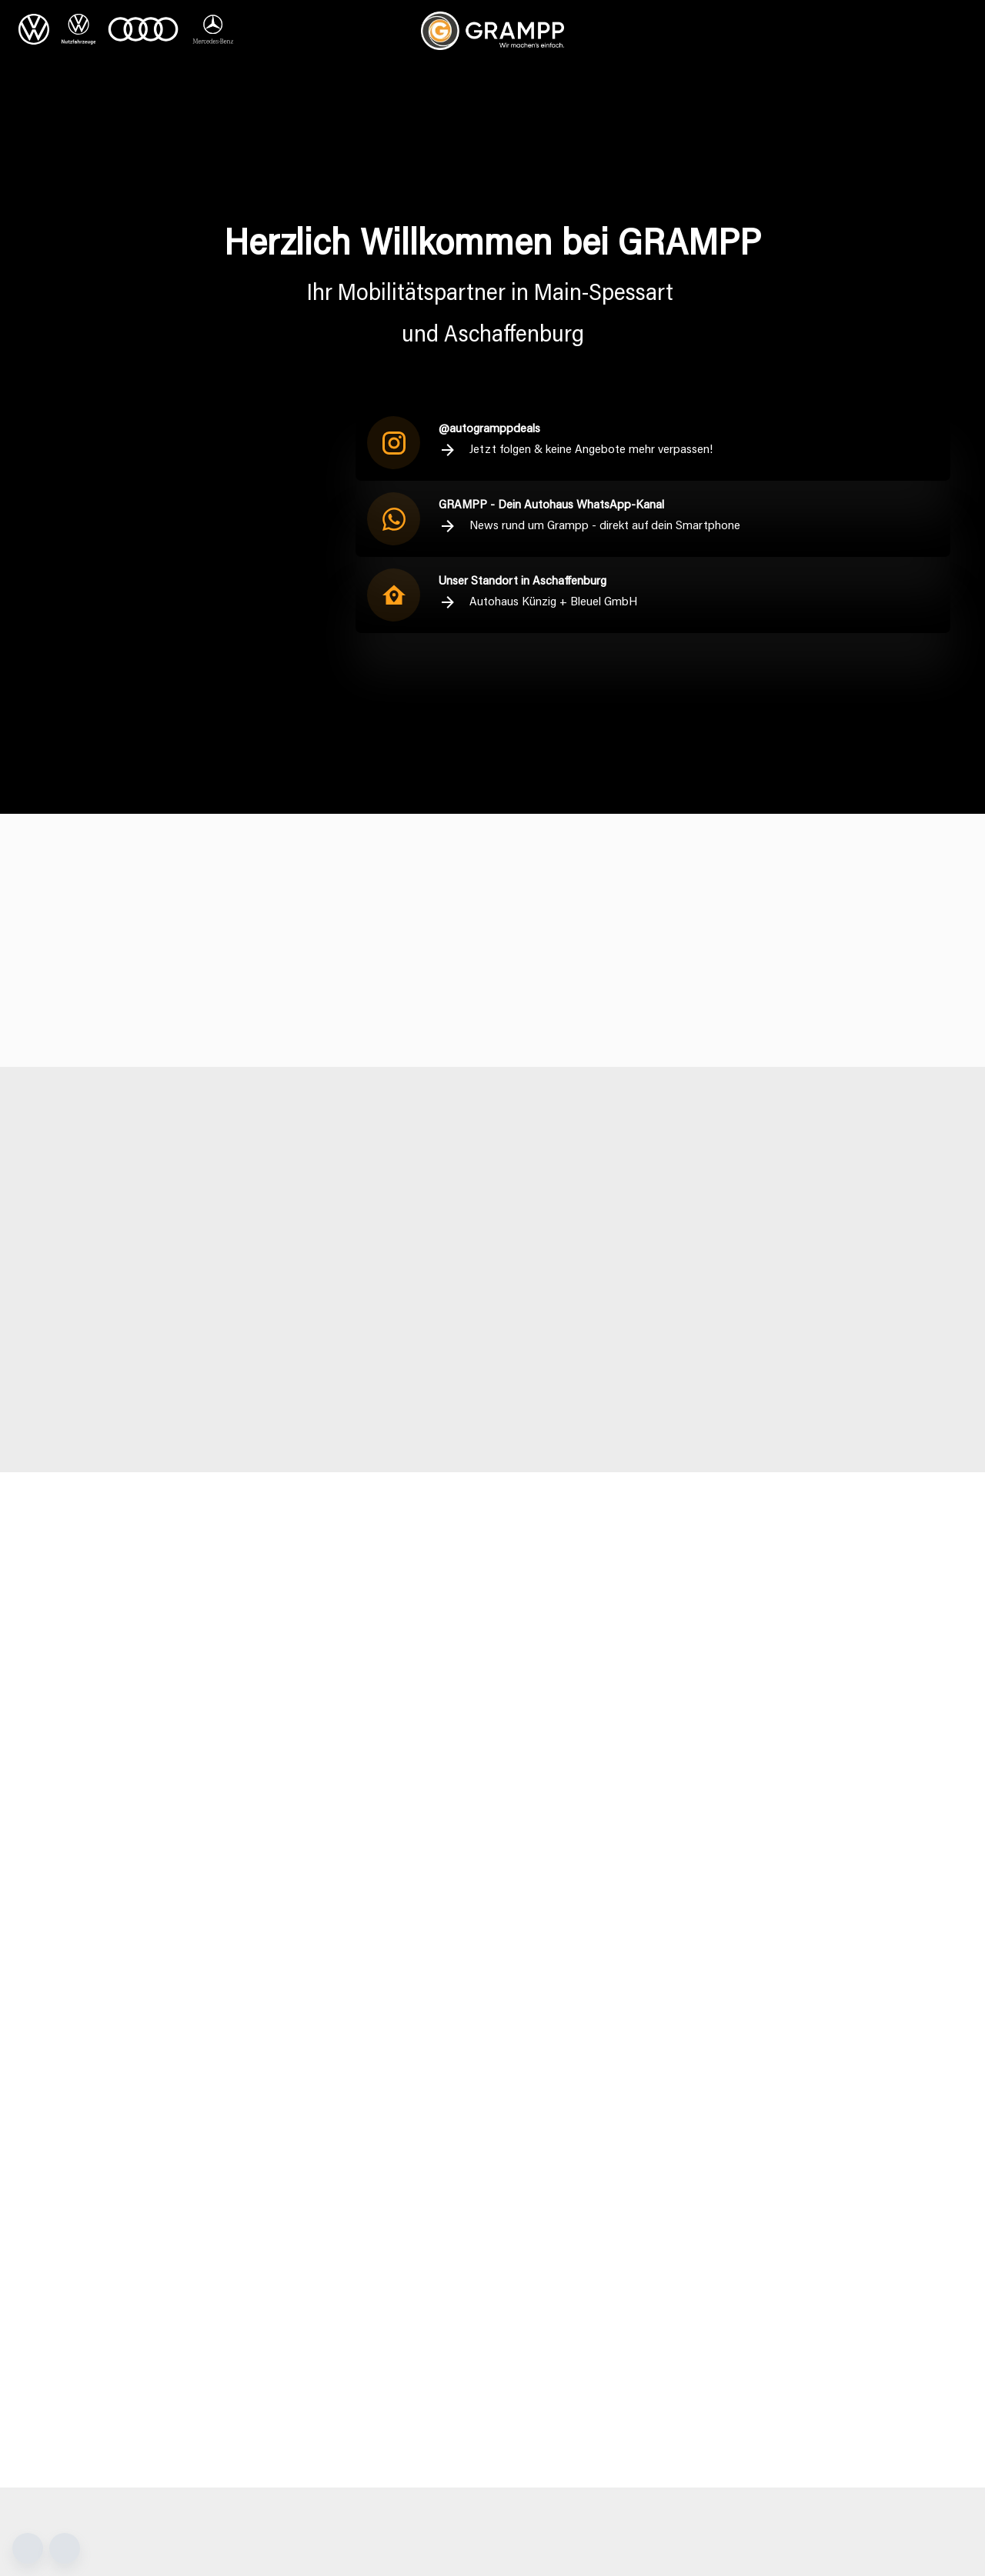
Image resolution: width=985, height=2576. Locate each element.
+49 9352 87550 (93, 2343)
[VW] (33, 31)
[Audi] (143, 31)
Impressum (850, 2266)
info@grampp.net (95, 2316)
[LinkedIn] (874, 2346)
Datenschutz (855, 2244)
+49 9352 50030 (329, 2343)
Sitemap (843, 2287)
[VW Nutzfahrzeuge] (78, 31)
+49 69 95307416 (705, 2300)
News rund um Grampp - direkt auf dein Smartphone (589, 526)
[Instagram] (851, 2346)
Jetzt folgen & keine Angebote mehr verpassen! (576, 450)
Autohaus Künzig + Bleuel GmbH (538, 602)
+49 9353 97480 (565, 2300)
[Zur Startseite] (492, 31)
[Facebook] (827, 2346)
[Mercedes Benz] (213, 31)
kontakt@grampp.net (341, 2316)
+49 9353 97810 (563, 2365)
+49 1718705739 (723, 2395)
